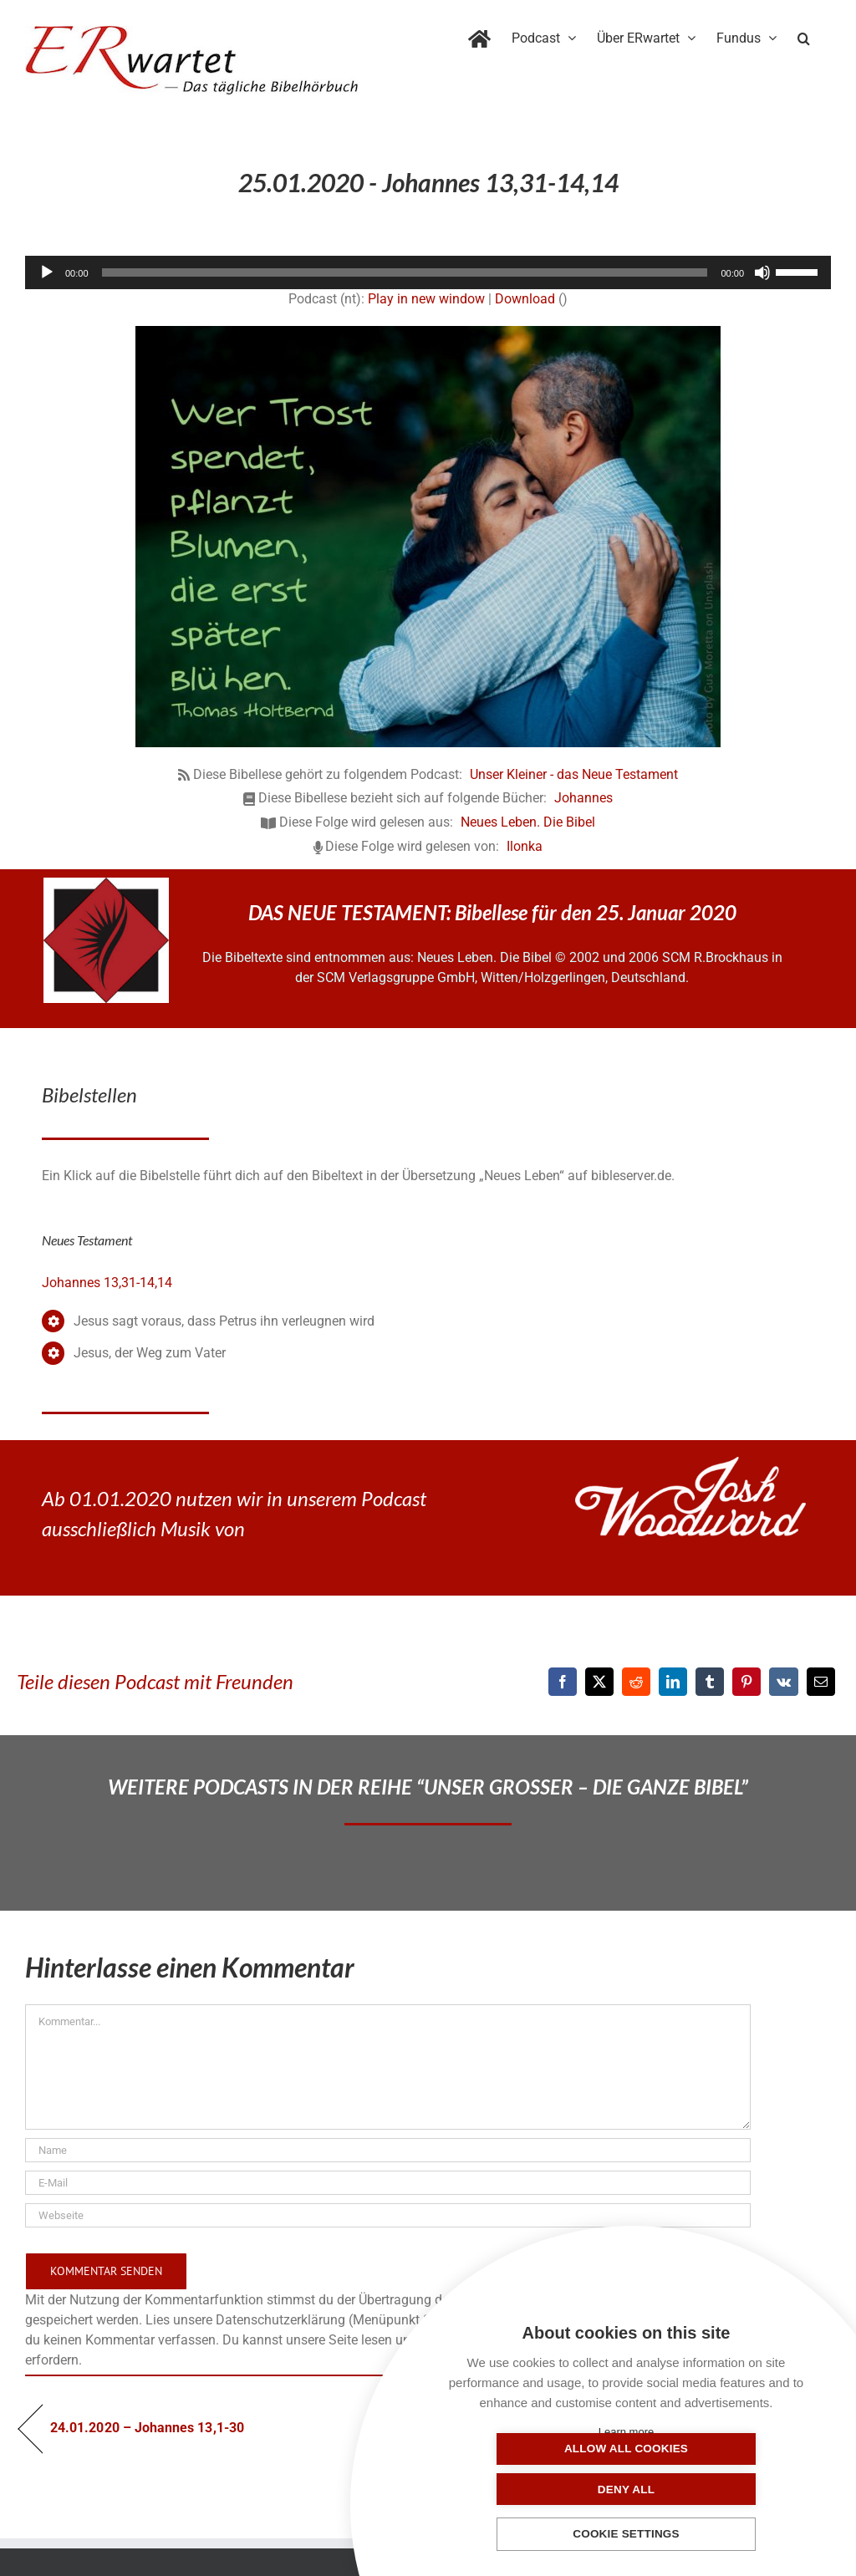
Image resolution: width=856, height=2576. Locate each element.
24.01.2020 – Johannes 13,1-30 (147, 2428)
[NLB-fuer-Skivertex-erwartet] (106, 884)
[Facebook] (562, 1681)
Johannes (583, 798)
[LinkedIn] (673, 1681)
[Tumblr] (709, 1681)
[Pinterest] (746, 1681)
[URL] (388, 2215)
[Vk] (783, 1681)
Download (525, 299)
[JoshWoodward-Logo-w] (690, 1463)
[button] (803, 35)
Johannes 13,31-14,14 (107, 1283)
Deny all (709, 2488)
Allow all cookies (542, 2488)
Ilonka (525, 846)
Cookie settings (626, 2535)
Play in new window (426, 299)
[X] (599, 1681)
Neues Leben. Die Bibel (528, 822)
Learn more (626, 2432)
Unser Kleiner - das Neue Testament (574, 774)
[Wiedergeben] (46, 272)
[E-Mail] (820, 1681)
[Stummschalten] (762, 272)
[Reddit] (636, 1681)
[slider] (405, 272)
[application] (428, 272)
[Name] (388, 2150)
